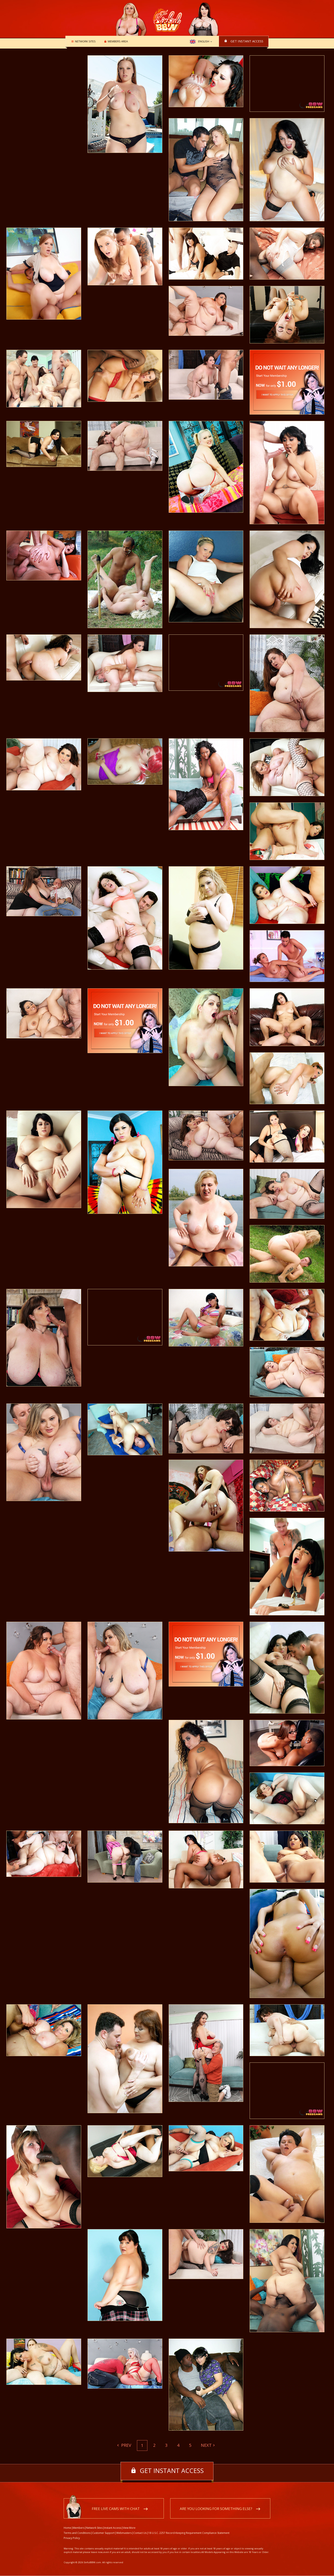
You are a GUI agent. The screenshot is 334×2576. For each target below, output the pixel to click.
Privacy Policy (72, 2538)
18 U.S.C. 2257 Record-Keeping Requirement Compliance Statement (188, 2533)
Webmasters (124, 2533)
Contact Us (140, 2533)
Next (206, 2445)
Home (67, 2528)
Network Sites (85, 41)
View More (129, 2528)
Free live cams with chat (116, 2508)
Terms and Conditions (77, 2533)
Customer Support (103, 2533)
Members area (118, 41)
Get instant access (246, 41)
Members (78, 2528)
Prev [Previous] (125, 2445)
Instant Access (112, 2528)
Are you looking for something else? (216, 2508)
